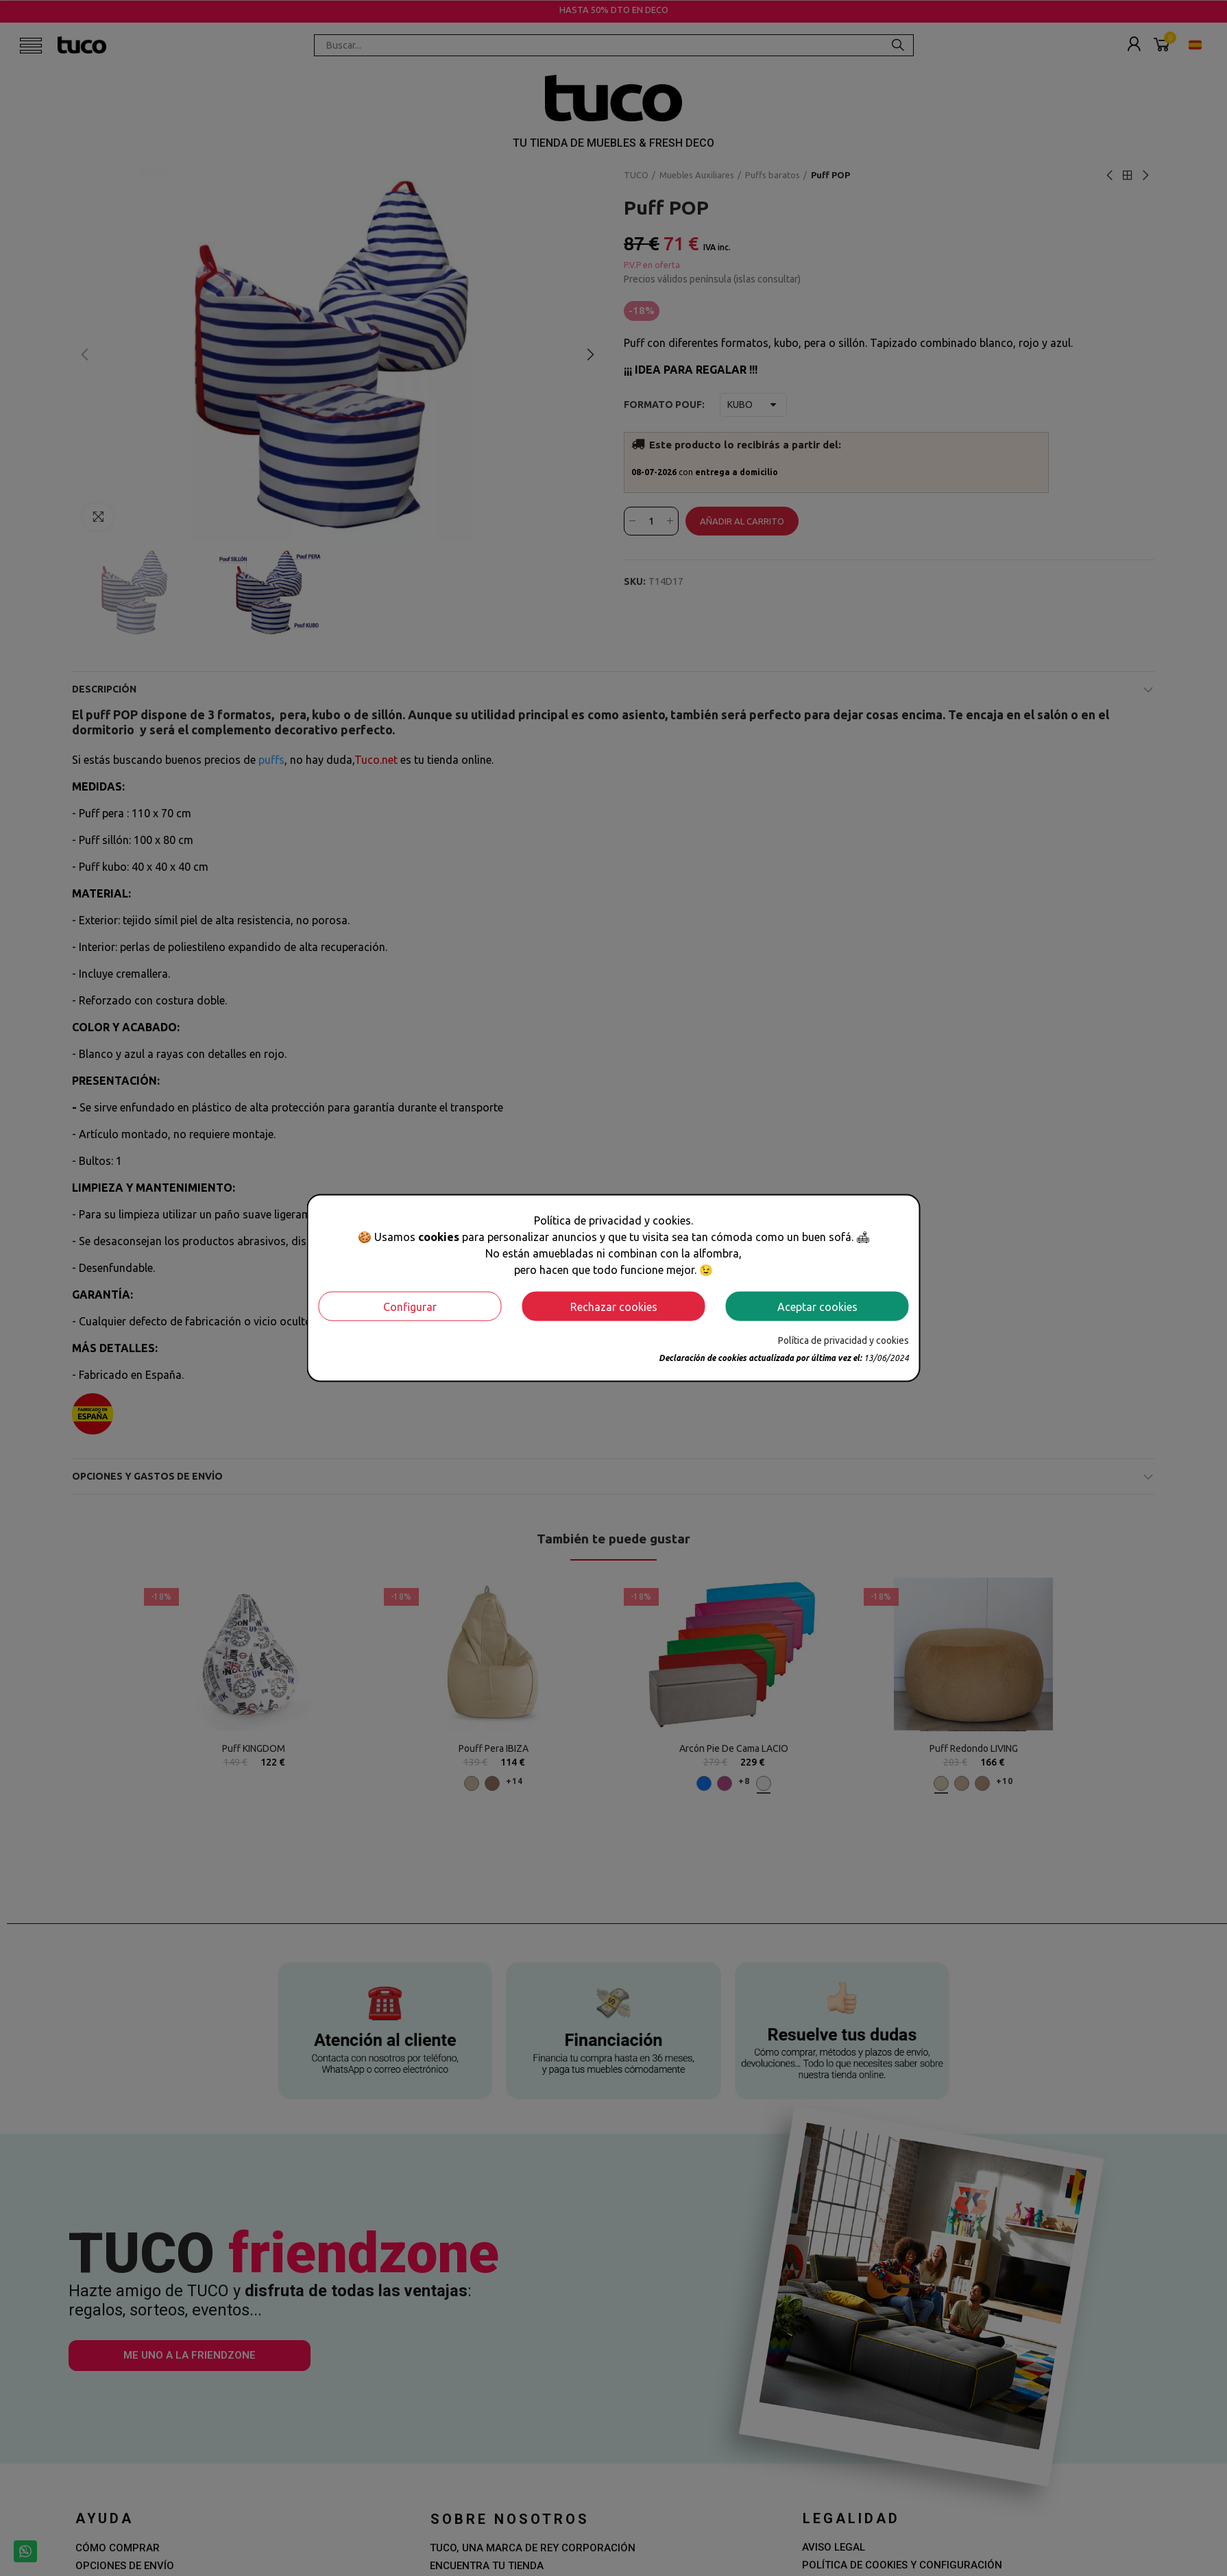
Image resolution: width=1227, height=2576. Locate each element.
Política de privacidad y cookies (843, 1340)
